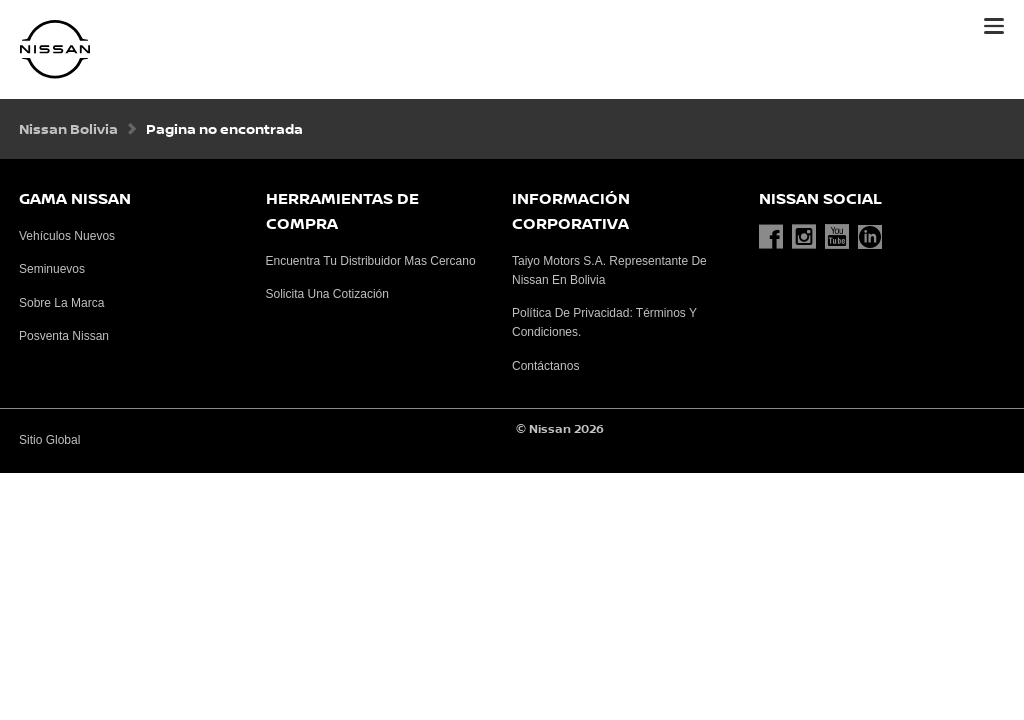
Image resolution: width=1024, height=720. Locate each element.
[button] (994, 26)
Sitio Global (49, 440)
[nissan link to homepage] (55, 49)
